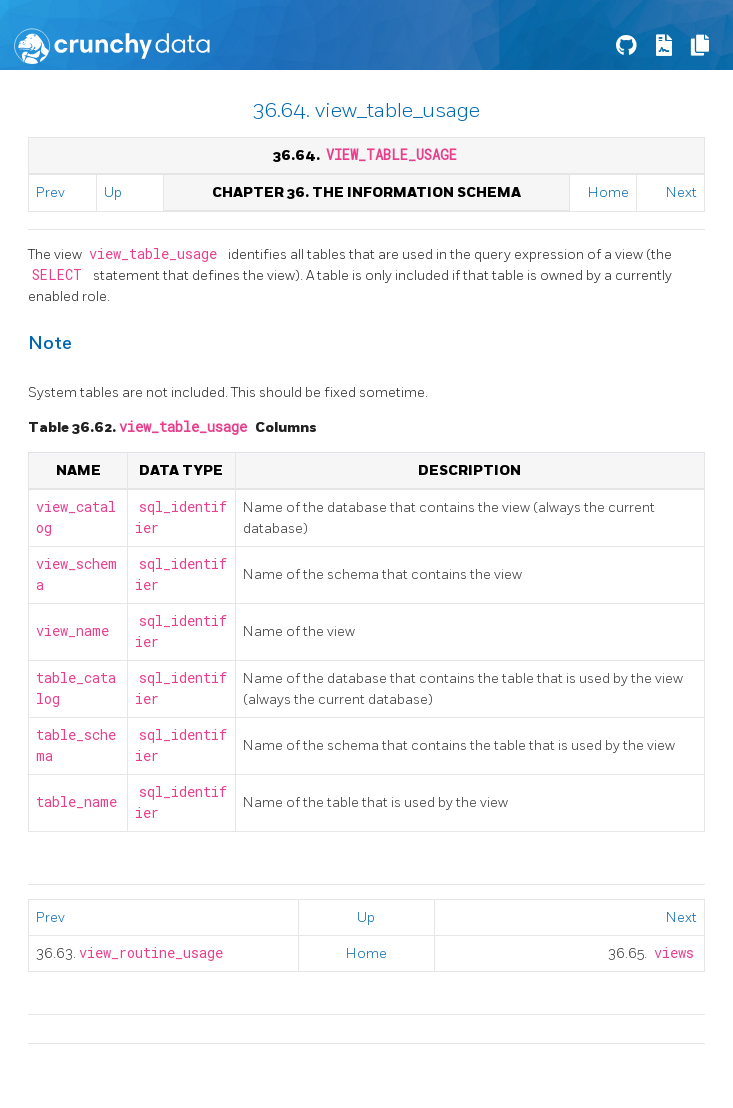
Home (608, 192)
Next (681, 192)
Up (113, 192)
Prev (50, 192)
